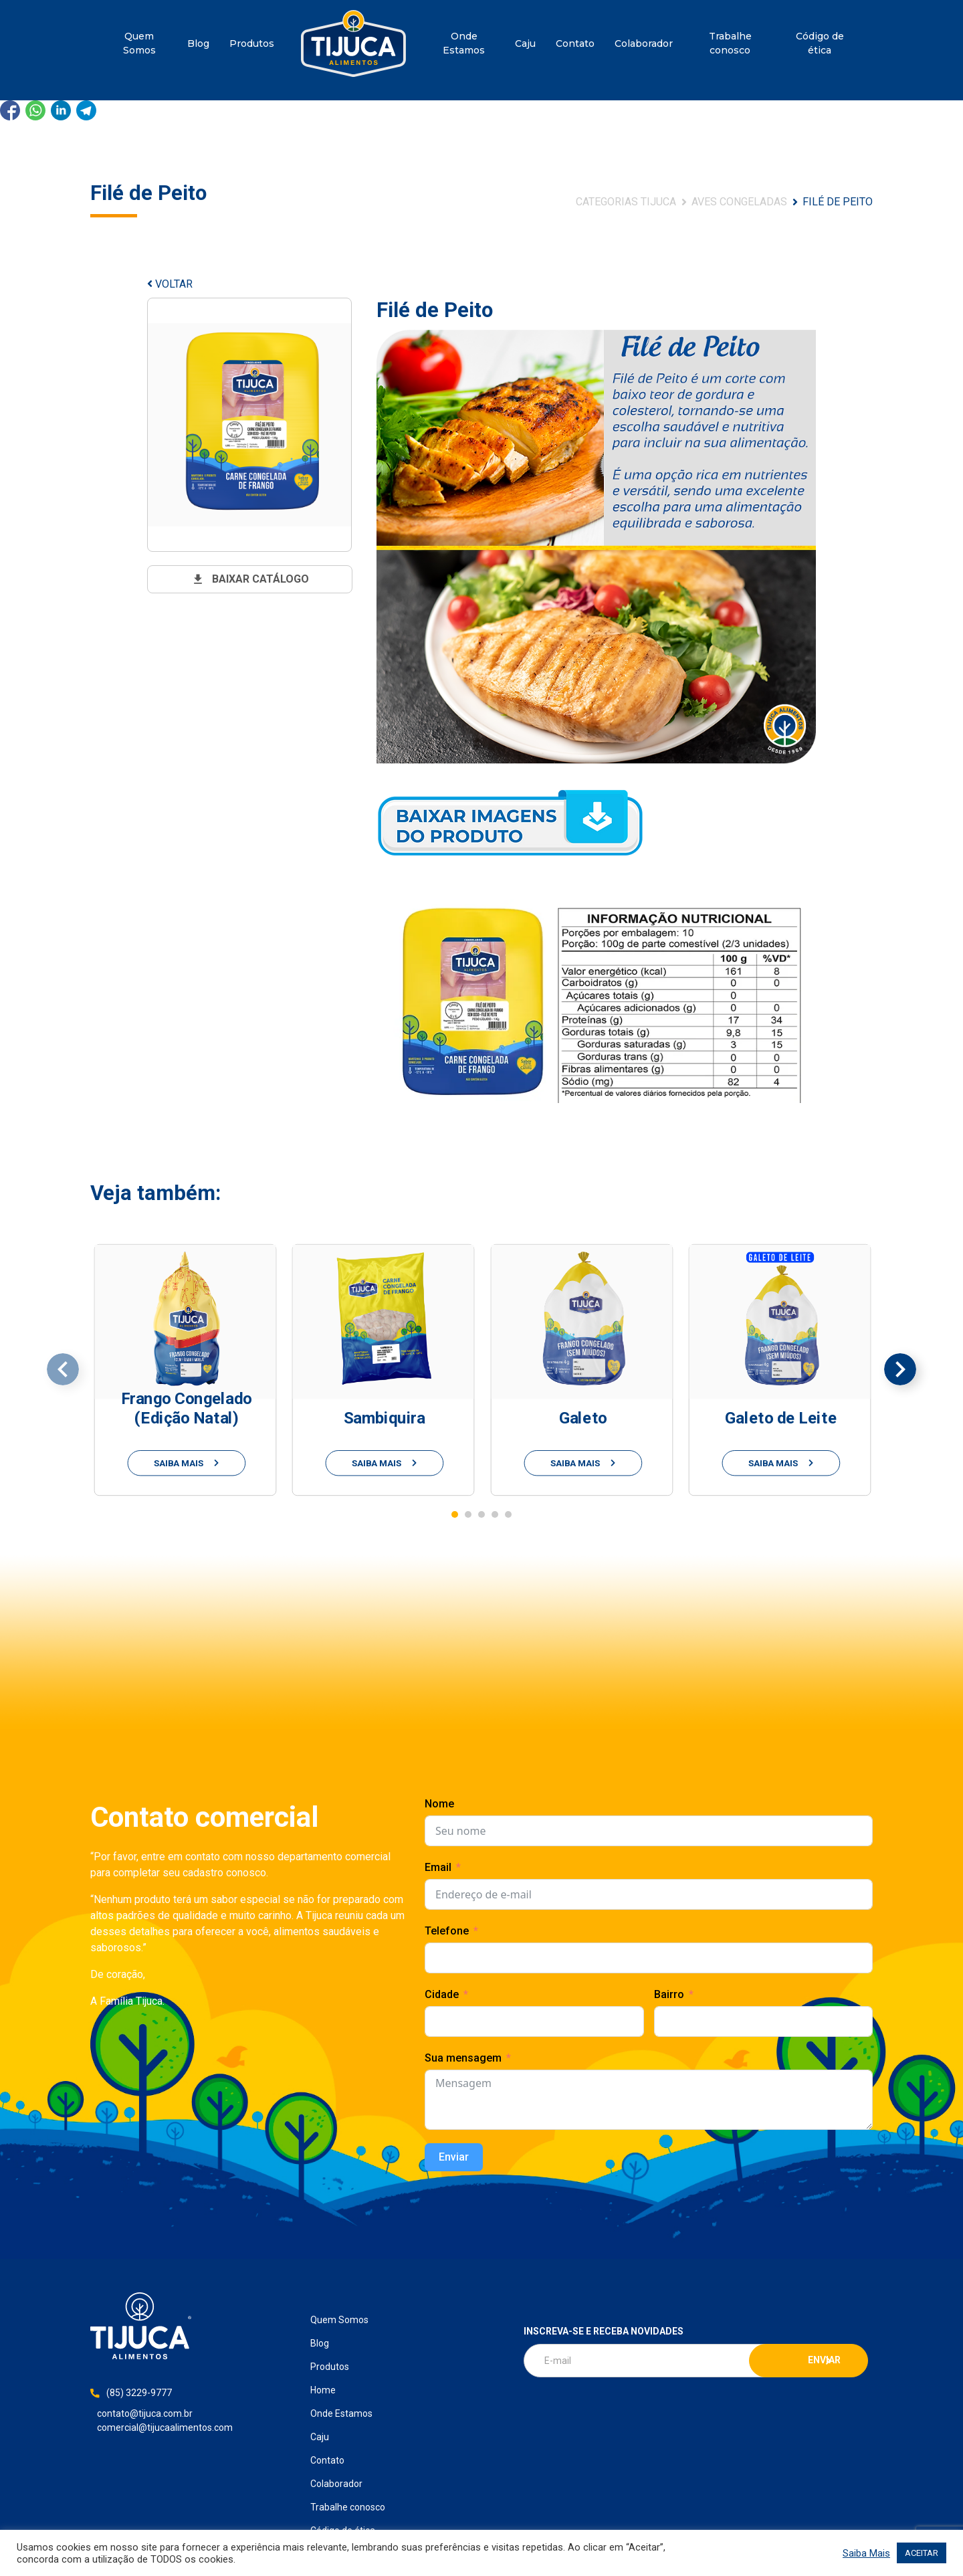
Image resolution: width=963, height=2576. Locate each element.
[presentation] (63, 1369)
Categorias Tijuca (626, 201)
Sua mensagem (463, 2058)
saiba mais (186, 1463)
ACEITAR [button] (921, 2553)
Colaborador (644, 43)
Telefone (447, 1930)
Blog (198, 43)
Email (438, 1867)
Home (353, 43)
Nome (439, 1803)
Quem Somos (139, 43)
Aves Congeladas (739, 201)
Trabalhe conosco (730, 43)
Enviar (454, 2157)
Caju (525, 43)
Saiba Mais (866, 2553)
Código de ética (820, 43)
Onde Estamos (464, 43)
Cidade (442, 1994)
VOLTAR (170, 284)
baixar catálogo (250, 579)
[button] (454, 1514)
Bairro (669, 1994)
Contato (575, 43)
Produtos (251, 43)
